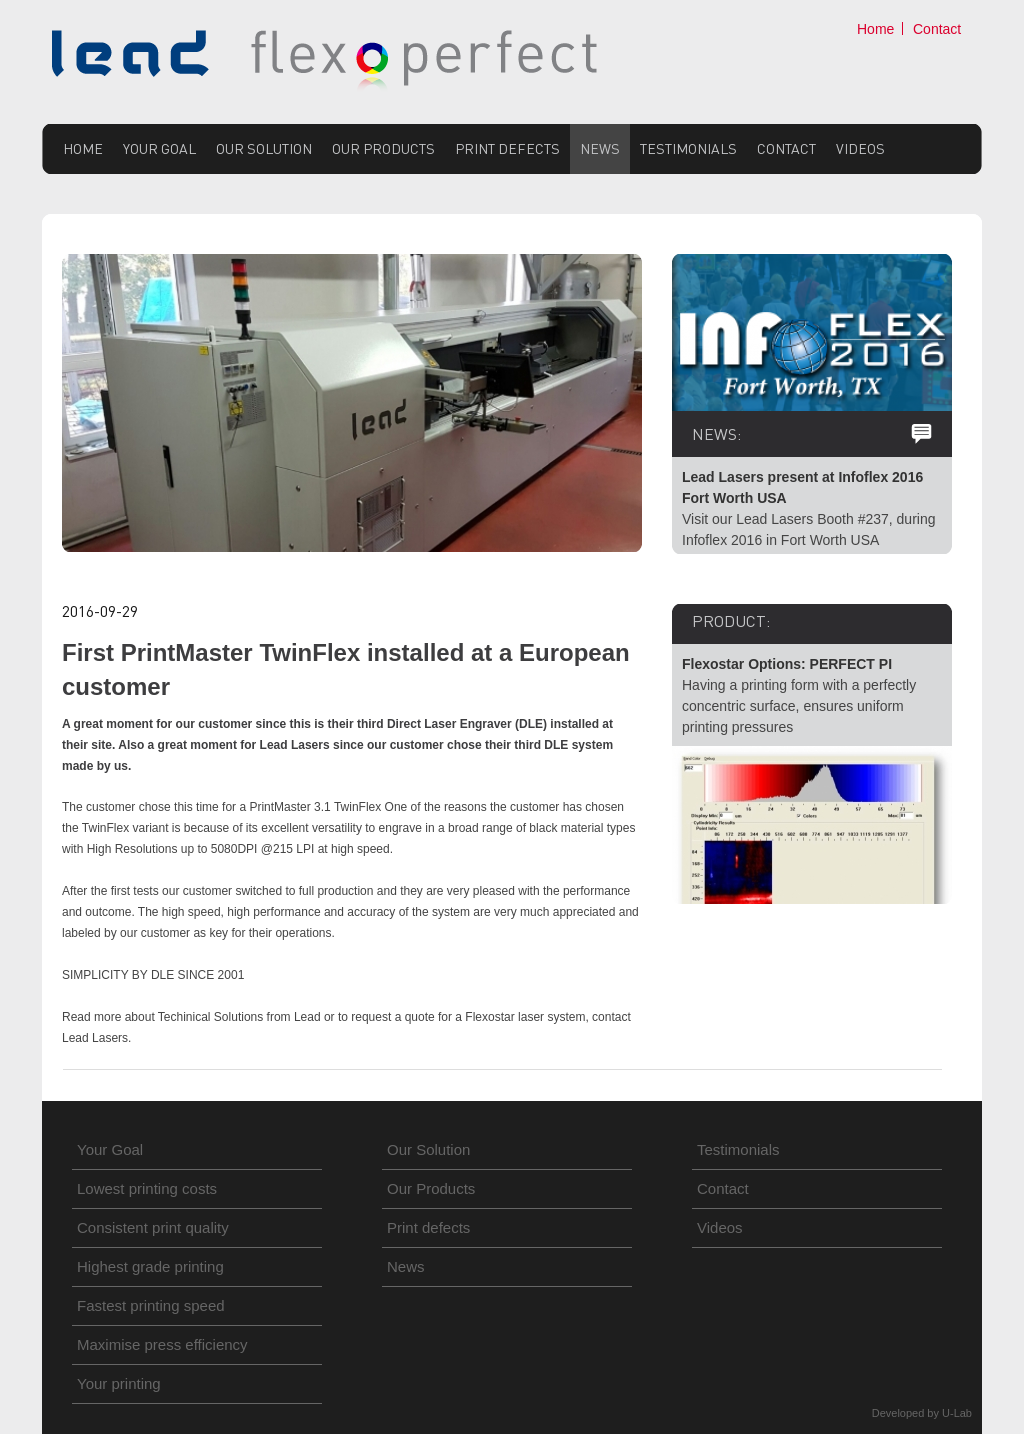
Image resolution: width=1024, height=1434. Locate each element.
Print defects (507, 148)
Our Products (383, 148)
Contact (937, 29)
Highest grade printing (150, 1266)
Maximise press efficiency (162, 1344)
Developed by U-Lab (922, 1413)
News (600, 148)
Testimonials (688, 148)
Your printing (119, 1383)
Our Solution (264, 148)
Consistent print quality (153, 1227)
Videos (860, 148)
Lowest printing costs (147, 1188)
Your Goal (159, 148)
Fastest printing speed (151, 1305)
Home (875, 29)
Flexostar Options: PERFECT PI (787, 664)
